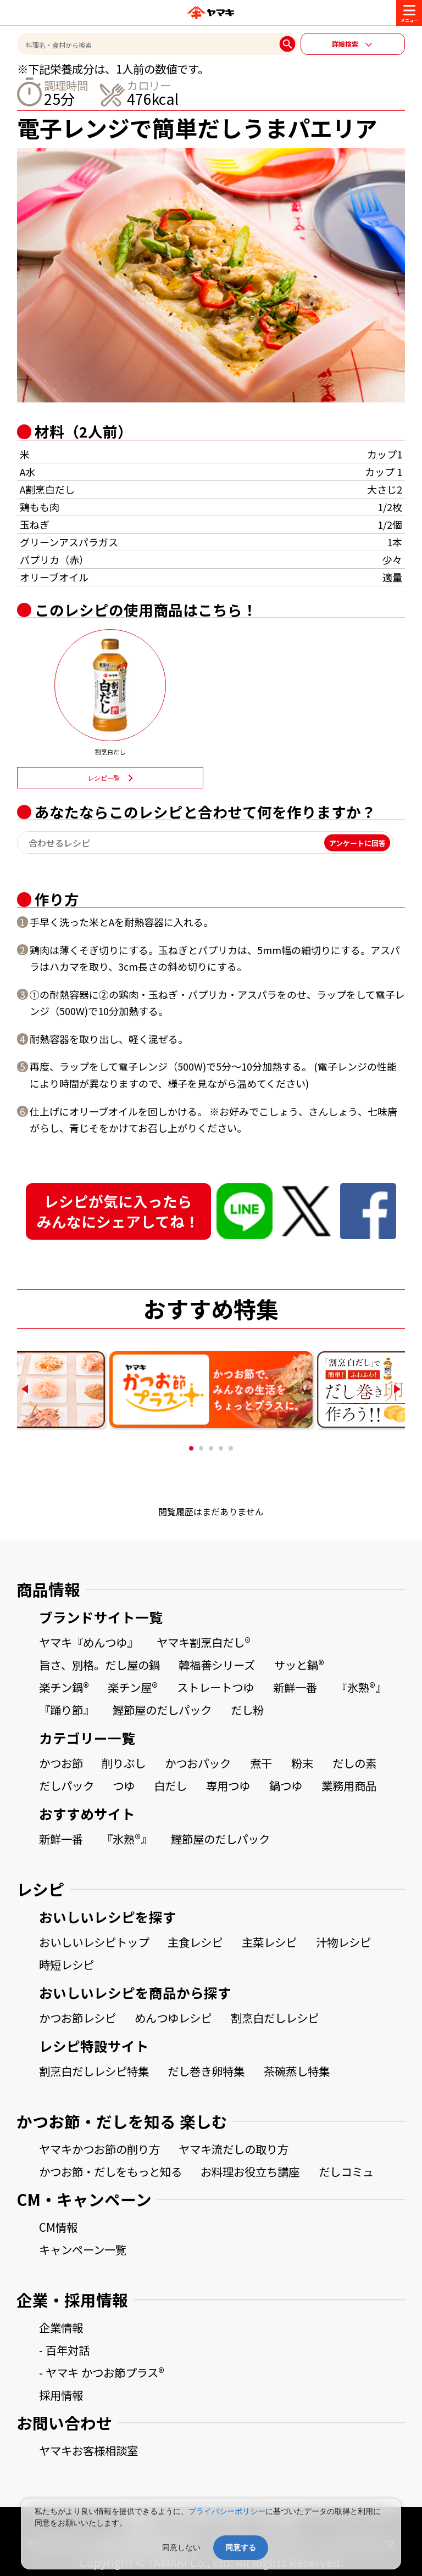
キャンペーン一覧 (82, 2249)
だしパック (66, 1785)
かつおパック (198, 1763)
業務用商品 (348, 1785)
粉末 (302, 1763)
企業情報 (61, 2327)
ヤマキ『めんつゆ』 (88, 1642)
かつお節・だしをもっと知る (110, 2171)
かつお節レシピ (77, 2017)
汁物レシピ (343, 1942)
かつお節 (61, 1763)
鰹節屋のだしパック (162, 1709)
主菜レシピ (269, 1942)
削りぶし (124, 1763)
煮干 (261, 1763)
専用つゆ (228, 1785)
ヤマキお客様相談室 (88, 2450)
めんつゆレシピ (173, 2017)
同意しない (181, 2547)
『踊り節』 (66, 1709)
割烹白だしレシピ (275, 2017)
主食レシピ (195, 1942)
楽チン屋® (133, 1687)
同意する (240, 2547)
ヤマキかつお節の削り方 (99, 2149)
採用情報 (61, 2395)
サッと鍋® (299, 1664)
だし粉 (247, 1709)
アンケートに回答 (357, 842)
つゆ (124, 1785)
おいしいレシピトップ (94, 1942)
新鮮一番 (295, 1687)
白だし (170, 1785)
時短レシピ (66, 1964)
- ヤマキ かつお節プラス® (101, 2372)
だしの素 (354, 1763)
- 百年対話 (64, 2350)
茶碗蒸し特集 (297, 2071)
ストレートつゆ (215, 1687)
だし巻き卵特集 (206, 2071)
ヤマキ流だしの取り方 (233, 2149)
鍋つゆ (285, 1785)
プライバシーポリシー (226, 2511)
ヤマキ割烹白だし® (204, 1642)
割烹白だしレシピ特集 (94, 2071)
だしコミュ (346, 2171)
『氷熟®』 (361, 1687)
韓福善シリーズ (217, 1664)
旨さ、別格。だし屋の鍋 (99, 1664)
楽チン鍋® (64, 1687)
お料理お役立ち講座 (250, 2171)
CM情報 (58, 2227)
